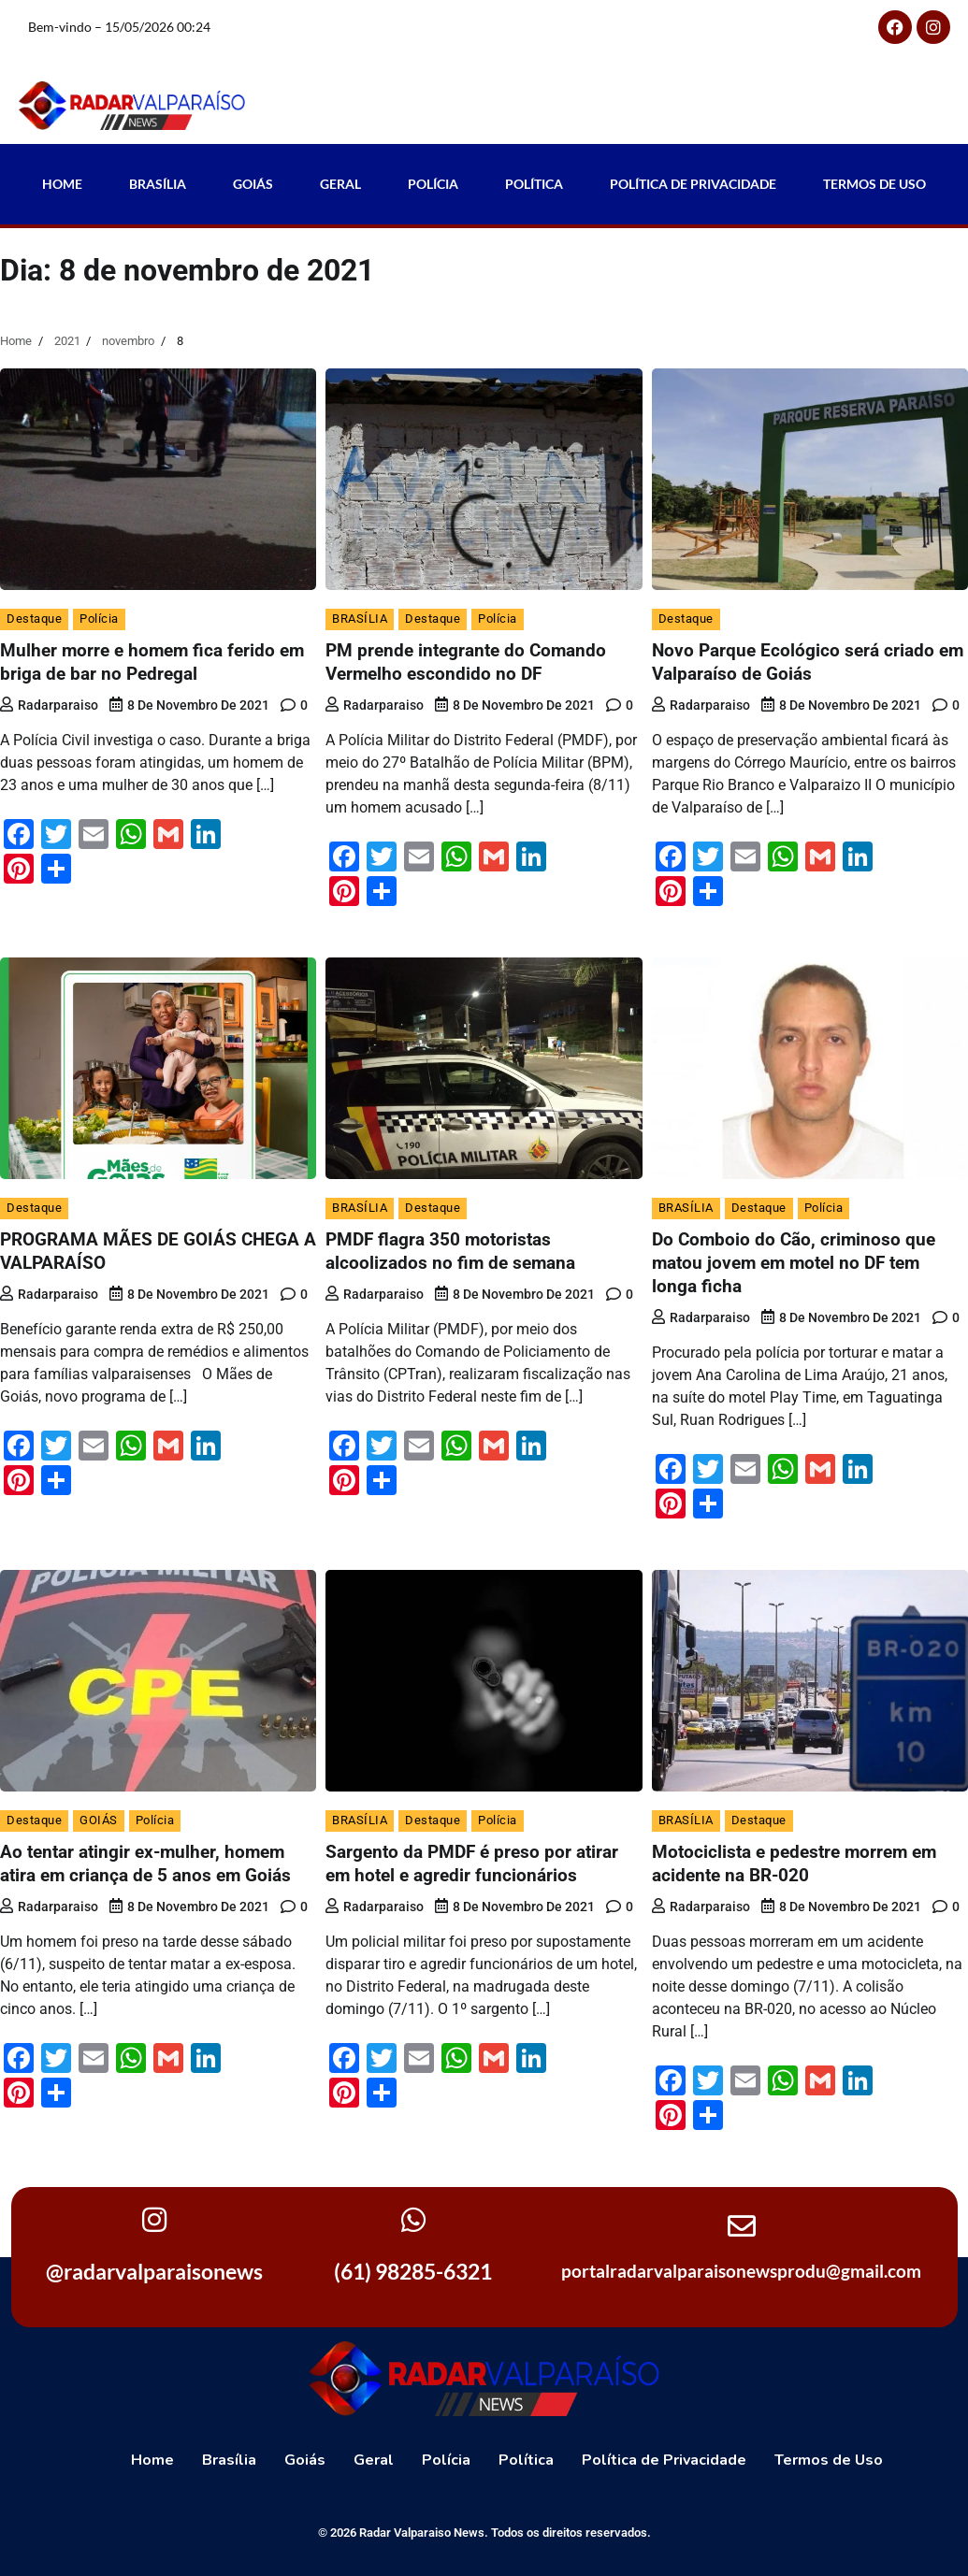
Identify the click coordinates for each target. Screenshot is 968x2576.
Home (62, 184)
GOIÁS (98, 1820)
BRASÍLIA (359, 619)
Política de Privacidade (693, 184)
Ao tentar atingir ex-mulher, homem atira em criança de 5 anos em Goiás (145, 1863)
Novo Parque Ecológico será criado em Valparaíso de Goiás (807, 662)
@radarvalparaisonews (154, 2271)
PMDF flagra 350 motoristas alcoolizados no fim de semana (450, 1251)
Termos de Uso (874, 184)
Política (534, 184)
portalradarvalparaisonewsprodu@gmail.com (741, 2270)
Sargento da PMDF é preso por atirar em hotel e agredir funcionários (471, 1863)
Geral (340, 184)
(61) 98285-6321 (413, 2271)
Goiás (253, 184)
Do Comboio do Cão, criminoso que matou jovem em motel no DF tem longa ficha (793, 1263)
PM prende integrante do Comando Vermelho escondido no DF (465, 662)
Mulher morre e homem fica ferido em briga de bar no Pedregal (152, 662)
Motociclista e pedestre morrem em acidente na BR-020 (794, 1863)
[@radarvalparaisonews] (154, 2220)
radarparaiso (49, 705)
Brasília (157, 184)
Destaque (34, 619)
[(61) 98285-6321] (413, 2220)
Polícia (433, 184)
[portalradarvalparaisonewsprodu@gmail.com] (742, 2226)
